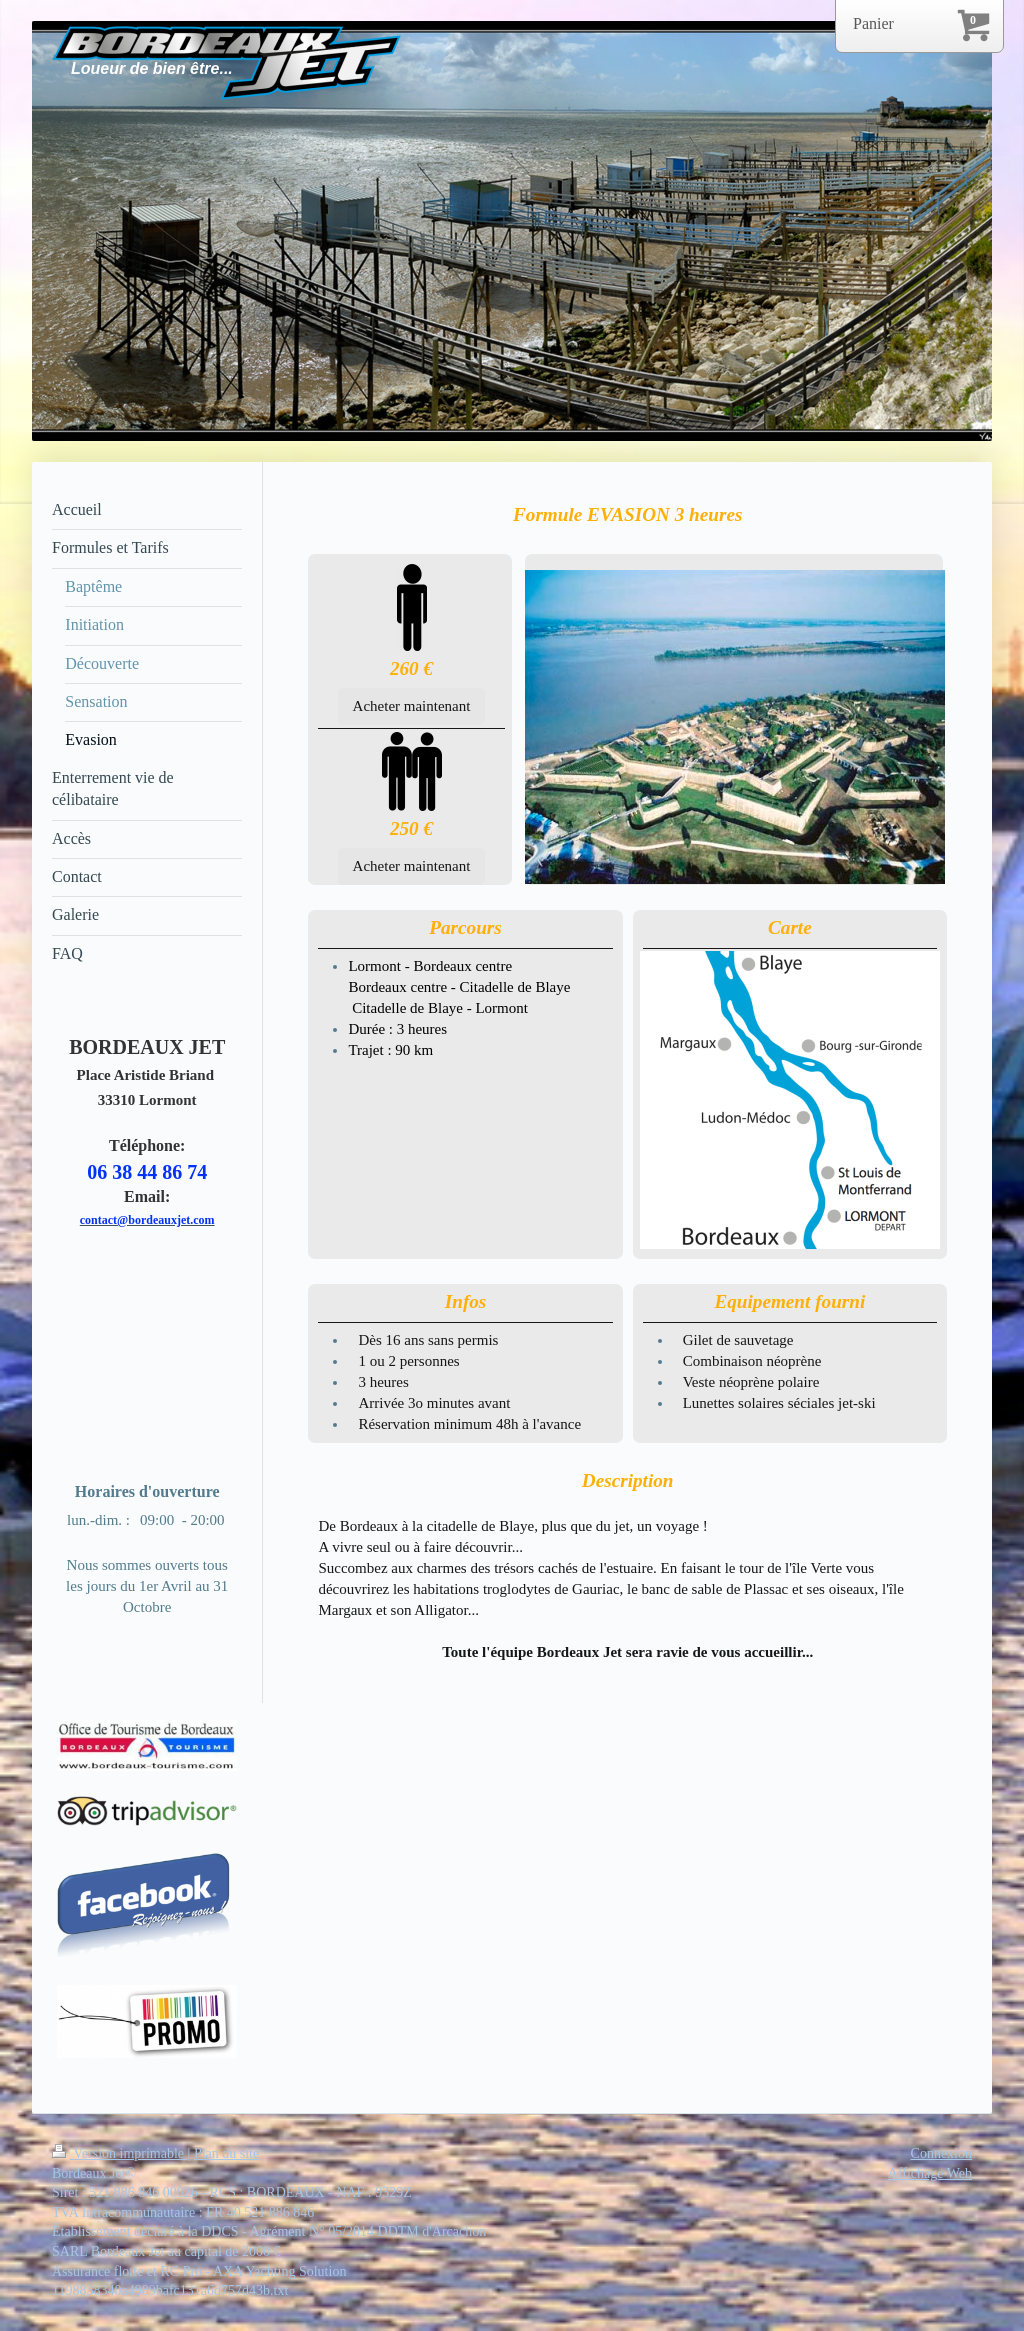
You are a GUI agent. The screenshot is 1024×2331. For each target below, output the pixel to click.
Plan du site (226, 2153)
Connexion (941, 2153)
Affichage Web (930, 2173)
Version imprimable (120, 2153)
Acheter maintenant (412, 706)
